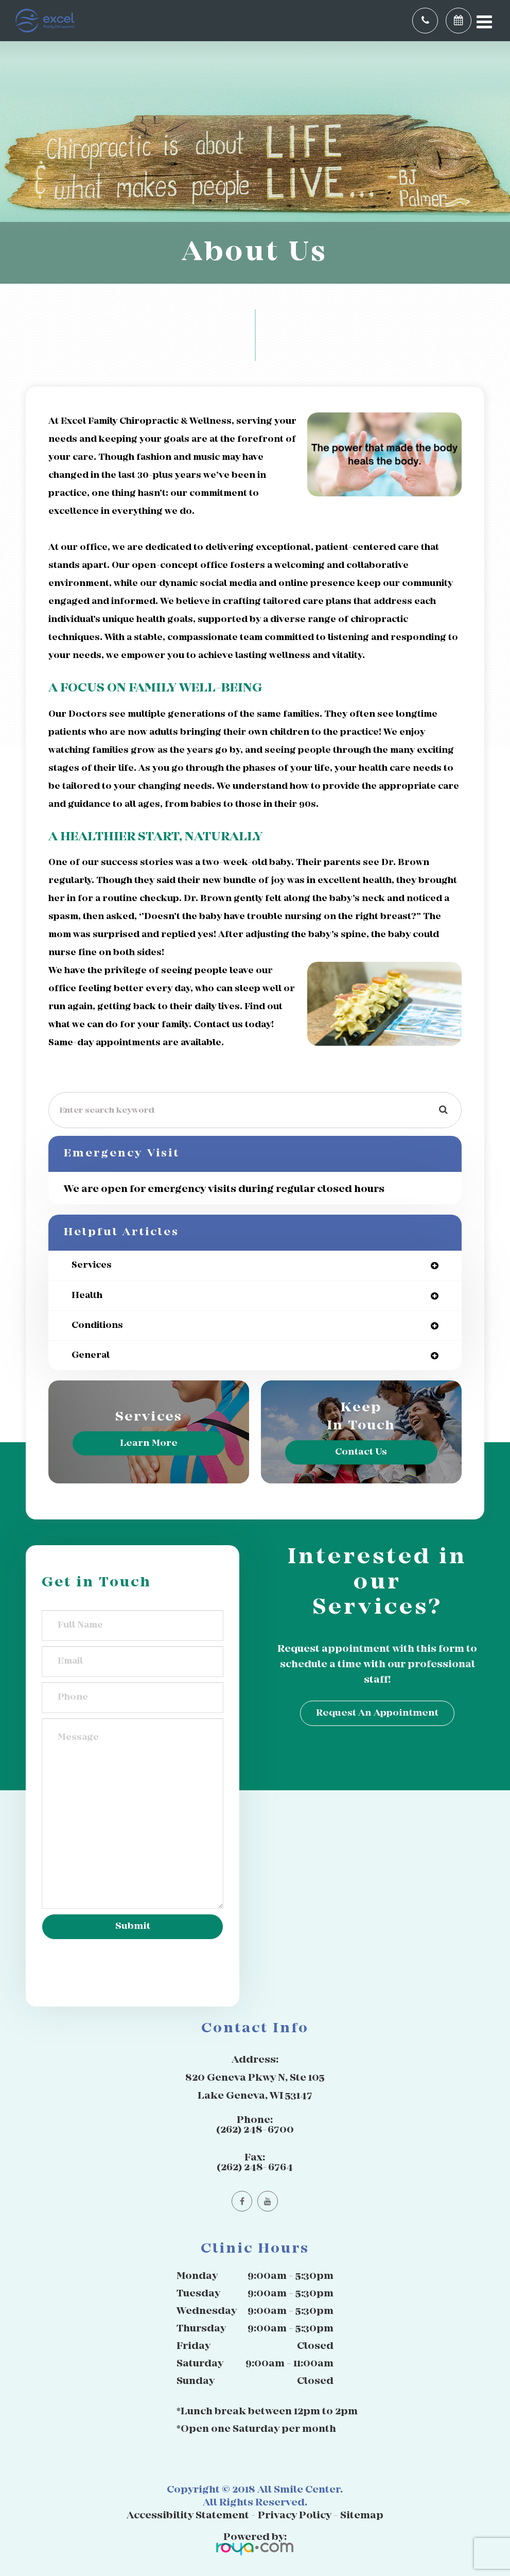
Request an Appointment (377, 1713)
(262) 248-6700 (255, 2130)
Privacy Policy (294, 2515)
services (92, 1265)
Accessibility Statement (188, 2515)
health (87, 1296)
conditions (97, 1325)
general (91, 1355)
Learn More (149, 1443)
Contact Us (361, 1452)
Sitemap (361, 2515)
